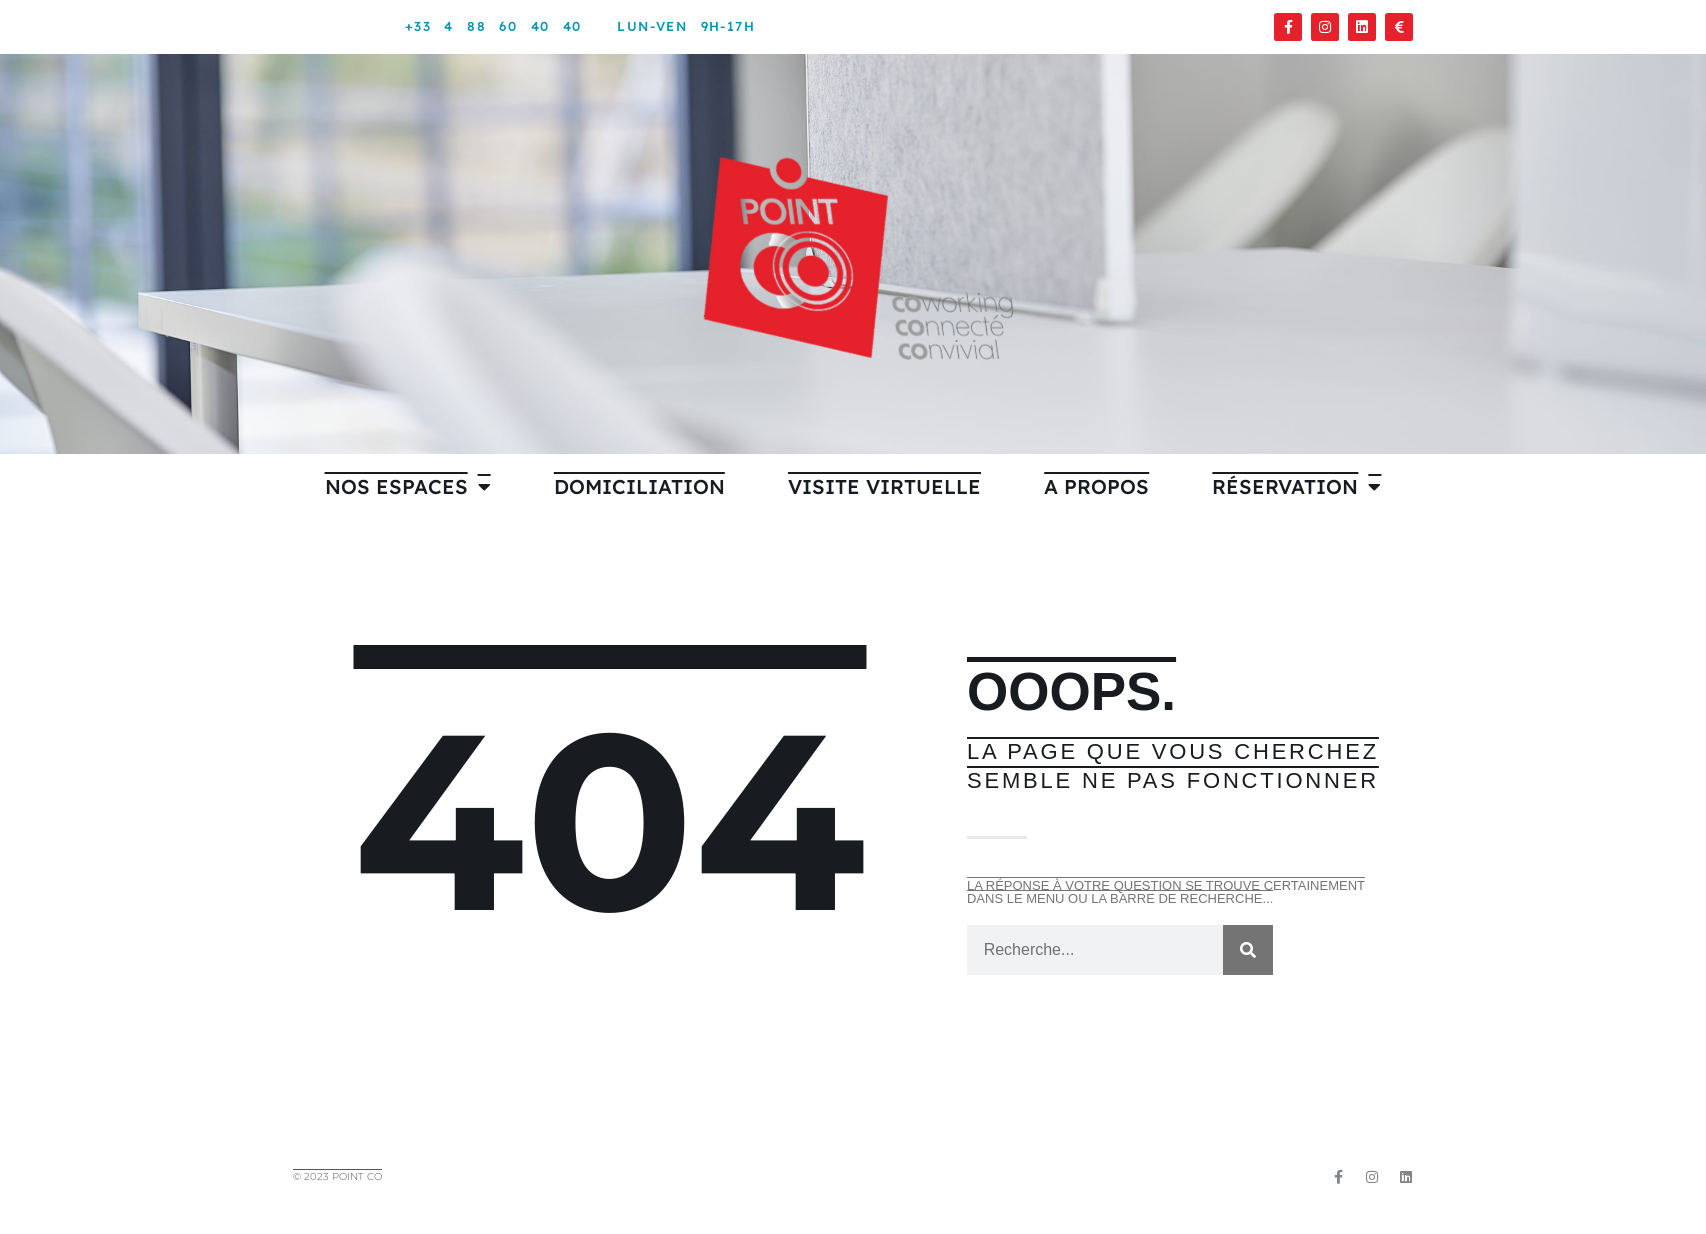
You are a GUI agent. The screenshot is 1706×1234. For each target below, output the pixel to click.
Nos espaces (408, 487)
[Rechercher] (1248, 950)
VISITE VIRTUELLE (884, 486)
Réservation (1296, 487)
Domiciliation (639, 486)
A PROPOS (1096, 486)
